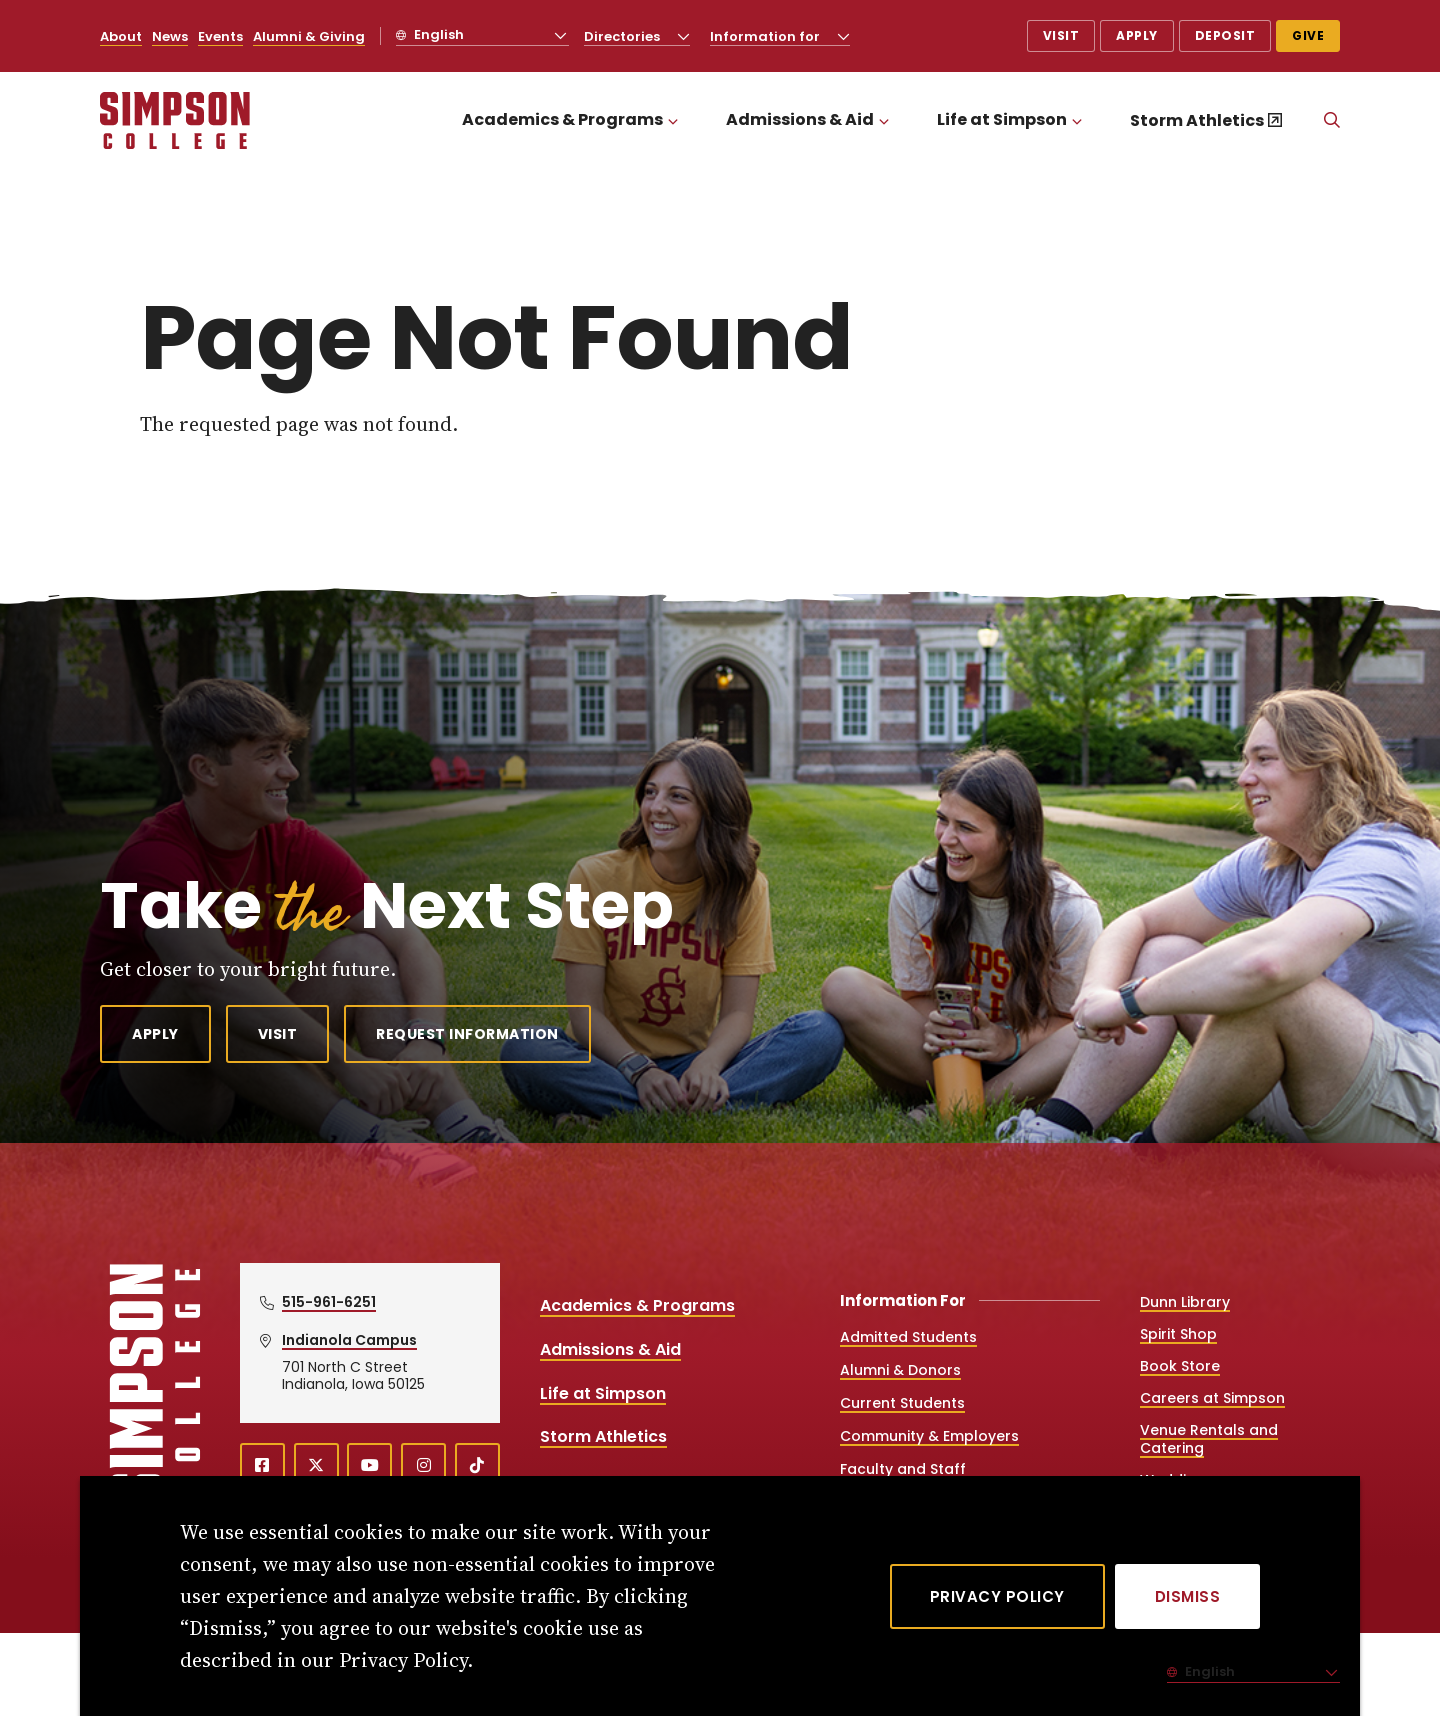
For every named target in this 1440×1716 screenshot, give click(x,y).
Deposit (1225, 35)
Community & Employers (929, 1436)
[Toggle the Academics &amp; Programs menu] (673, 120)
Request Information (467, 1034)
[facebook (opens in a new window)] (262, 1465)
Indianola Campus (349, 1340)
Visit (1061, 35)
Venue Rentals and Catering (1209, 1439)
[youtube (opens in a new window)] (369, 1465)
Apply (1137, 35)
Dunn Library (1185, 1302)
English (437, 34)
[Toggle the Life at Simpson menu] (1077, 120)
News (170, 36)
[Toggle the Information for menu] (844, 36)
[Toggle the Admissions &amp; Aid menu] (884, 120)
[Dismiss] (1188, 1596)
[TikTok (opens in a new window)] (477, 1465)
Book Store (1180, 1366)
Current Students (902, 1403)
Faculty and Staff (903, 1469)
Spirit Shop (1178, 1334)
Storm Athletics (1197, 120)
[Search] (1332, 121)
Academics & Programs (562, 119)
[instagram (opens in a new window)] (423, 1465)
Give (1308, 35)
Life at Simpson (1002, 119)
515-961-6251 (329, 1302)
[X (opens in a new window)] (316, 1465)
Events (220, 36)
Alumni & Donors (900, 1370)
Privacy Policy (997, 1596)
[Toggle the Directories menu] (684, 36)
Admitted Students (908, 1337)
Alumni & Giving (309, 36)
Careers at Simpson (1212, 1398)
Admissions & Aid (800, 119)
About (121, 36)
